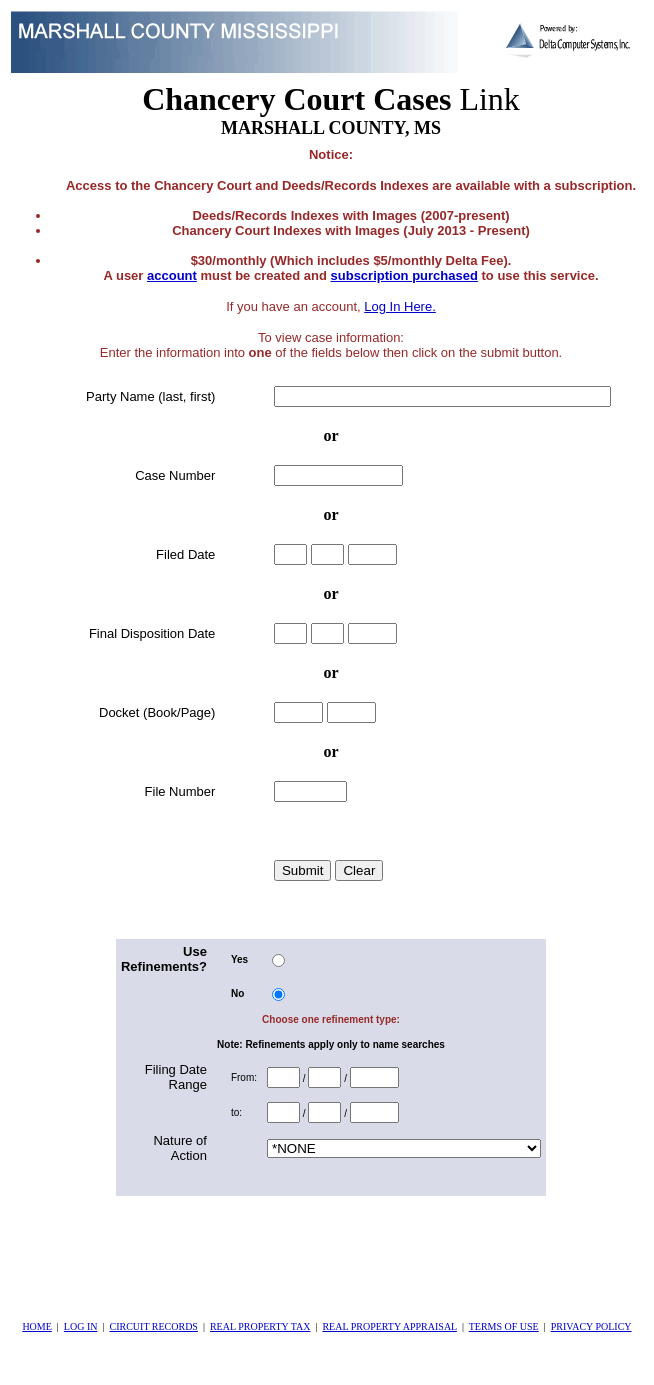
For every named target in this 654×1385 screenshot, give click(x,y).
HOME (36, 1326)
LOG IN (81, 1326)
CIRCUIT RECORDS (153, 1326)
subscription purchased (404, 275)
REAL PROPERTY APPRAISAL (389, 1326)
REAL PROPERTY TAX (260, 1326)
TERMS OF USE (504, 1326)
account (172, 275)
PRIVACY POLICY (591, 1326)
